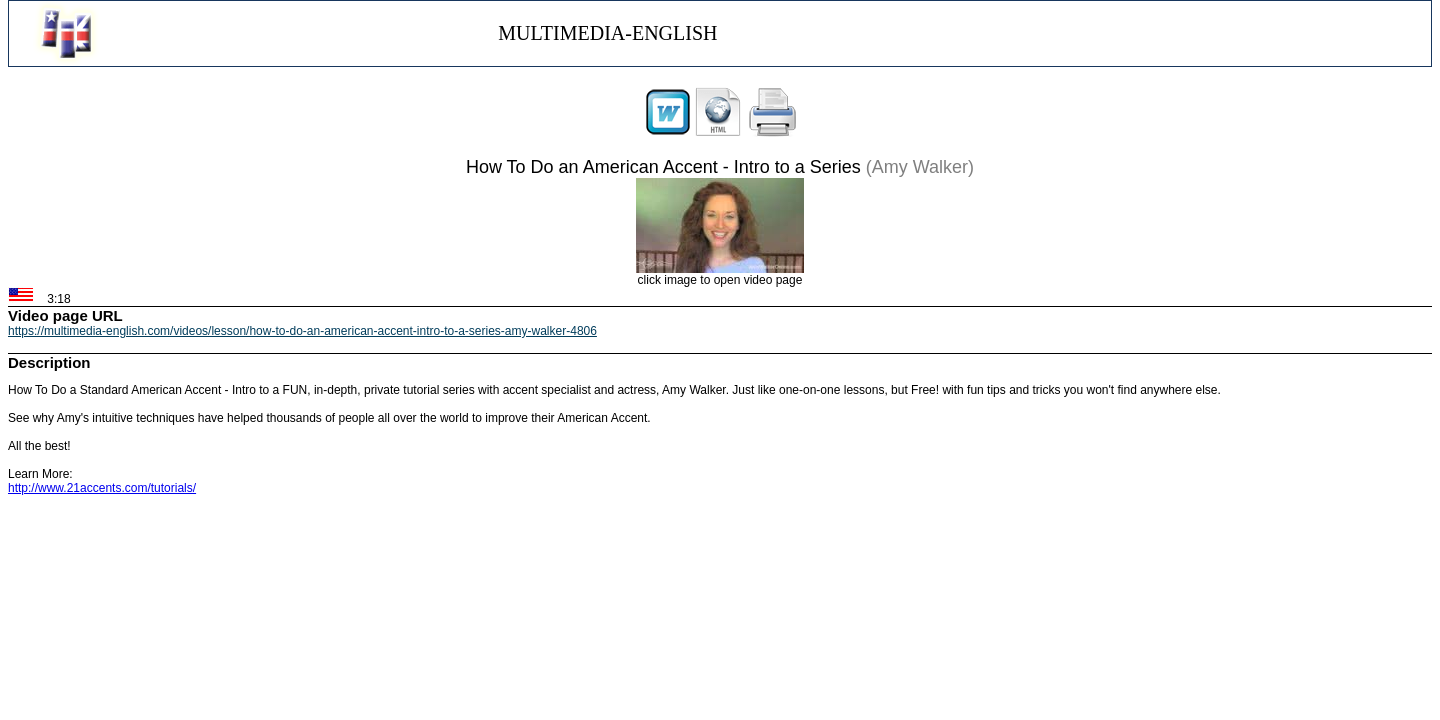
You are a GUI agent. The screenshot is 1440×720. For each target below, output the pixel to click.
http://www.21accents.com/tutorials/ (102, 488)
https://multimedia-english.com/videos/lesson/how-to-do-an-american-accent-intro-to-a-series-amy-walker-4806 (302, 331)
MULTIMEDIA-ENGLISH (607, 33)
